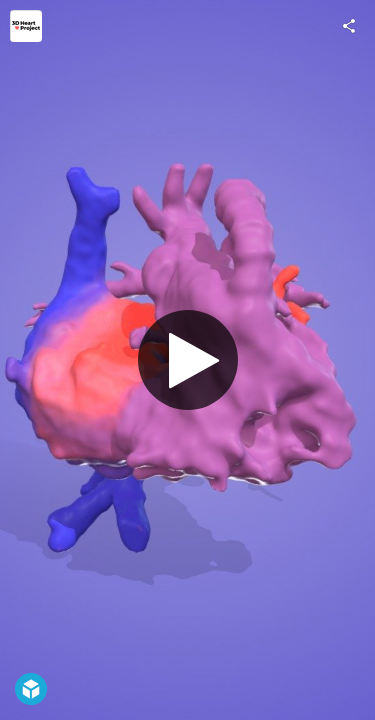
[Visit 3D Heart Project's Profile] (26, 26)
